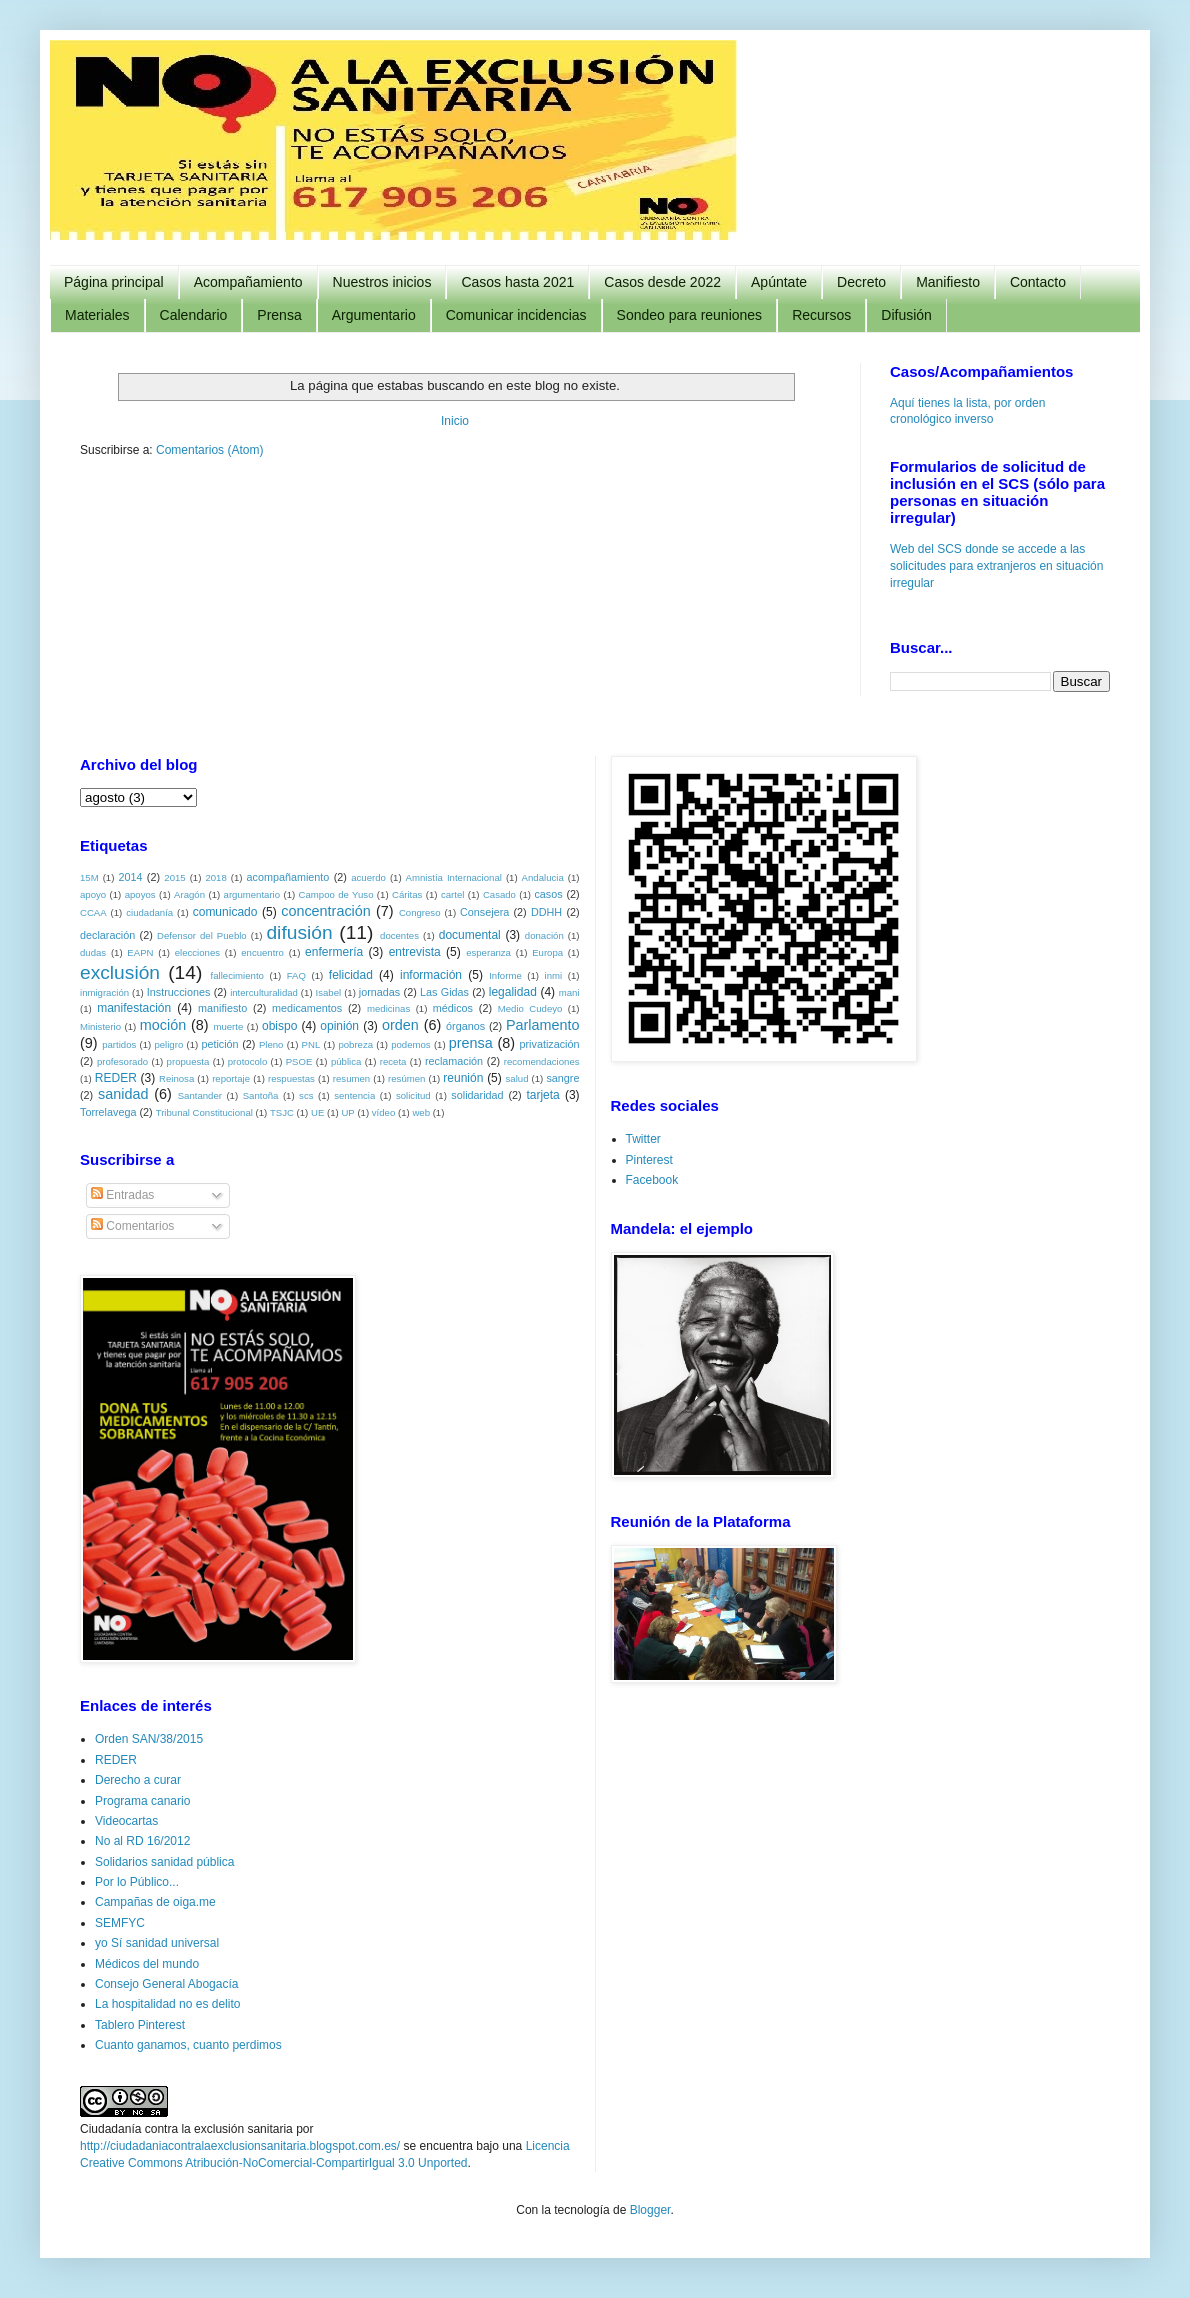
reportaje (231, 1077)
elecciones (197, 951)
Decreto (861, 282)
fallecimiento (237, 974)
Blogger (650, 2209)
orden (400, 1024)
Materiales (97, 315)
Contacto (1038, 282)
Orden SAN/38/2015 (149, 1738)
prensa (471, 1042)
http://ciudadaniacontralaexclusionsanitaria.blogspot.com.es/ (240, 2145)
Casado (499, 893)
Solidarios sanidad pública (164, 1861)
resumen (351, 1077)
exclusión (120, 971)
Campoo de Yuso (336, 893)
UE (317, 1111)
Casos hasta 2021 (517, 282)
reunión (463, 1077)
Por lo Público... (137, 1881)
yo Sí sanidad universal (157, 1942)
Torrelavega (108, 1111)
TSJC (282, 1111)
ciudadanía (149, 911)
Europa (547, 951)
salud (517, 1077)
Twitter (643, 1138)
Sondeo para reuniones (690, 315)
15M (89, 876)
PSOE (299, 1060)
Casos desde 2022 (662, 282)
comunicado (225, 911)
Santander (200, 1094)
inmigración (104, 991)
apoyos (140, 893)
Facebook (652, 1179)
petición (219, 1043)
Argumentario (374, 315)
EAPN (140, 951)
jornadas (379, 991)
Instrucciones (179, 991)
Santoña (261, 1094)
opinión (339, 1025)
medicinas (388, 1007)
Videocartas (126, 1820)
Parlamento (543, 1024)
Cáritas (407, 893)
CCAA (93, 911)
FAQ (296, 974)
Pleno (271, 1043)
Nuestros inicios (382, 282)
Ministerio (100, 1025)
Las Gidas (444, 991)
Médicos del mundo (147, 1963)
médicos (453, 1007)
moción (163, 1024)
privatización (550, 1043)
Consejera (484, 911)
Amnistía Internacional (454, 876)
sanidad (123, 1093)
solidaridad (477, 1094)
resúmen (406, 1077)
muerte (228, 1025)
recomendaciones (542, 1060)
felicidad (351, 974)
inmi (554, 974)
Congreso (420, 911)
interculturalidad (264, 991)
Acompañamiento (248, 282)
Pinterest (649, 1159)
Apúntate (779, 282)
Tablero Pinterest (140, 2024)
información (431, 974)
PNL (311, 1043)
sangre (562, 1077)
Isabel (329, 991)
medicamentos (307, 1007)
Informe (505, 974)
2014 (130, 876)
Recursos (821, 315)
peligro (168, 1043)
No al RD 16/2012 (142, 1840)
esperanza (488, 951)
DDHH (546, 911)
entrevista (415, 951)
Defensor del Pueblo (202, 934)
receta (393, 1060)
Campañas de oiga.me (155, 1901)
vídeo (383, 1111)
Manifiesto (948, 282)
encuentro (262, 951)
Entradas (122, 1194)
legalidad (513, 991)
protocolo (247, 1060)
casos (548, 893)
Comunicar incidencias (516, 315)
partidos (119, 1043)
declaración (107, 934)
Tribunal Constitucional (204, 1111)
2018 (215, 876)
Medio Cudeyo (530, 1007)
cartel (452, 893)
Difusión (906, 315)
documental (470, 934)
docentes (399, 934)
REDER (116, 1077)
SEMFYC (120, 1922)
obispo (279, 1025)
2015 (174, 876)
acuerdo (368, 876)
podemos (410, 1043)
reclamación (454, 1060)
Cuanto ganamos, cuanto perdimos (188, 2044)
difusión (299, 931)
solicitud (413, 1094)
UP (347, 1111)
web (421, 1111)
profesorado (122, 1060)
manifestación (134, 1007)
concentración (326, 910)
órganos (465, 1025)
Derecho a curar (138, 1779)
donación (544, 934)
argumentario (252, 893)
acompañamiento (287, 876)
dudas (93, 951)
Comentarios (132, 1225)
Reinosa (176, 1077)
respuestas (291, 1077)
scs (306, 1094)
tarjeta (542, 1094)
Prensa (279, 315)
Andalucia (543, 876)
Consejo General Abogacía (166, 1983)
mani (569, 991)
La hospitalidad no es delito (167, 2003)
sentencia (354, 1094)
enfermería (334, 951)
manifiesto (222, 1007)
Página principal (114, 282)
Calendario (194, 315)
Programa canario (142, 1800)
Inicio (455, 421)
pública (346, 1060)
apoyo (93, 893)
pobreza (355, 1043)
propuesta (188, 1060)
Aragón (189, 893)
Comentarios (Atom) (209, 450)
